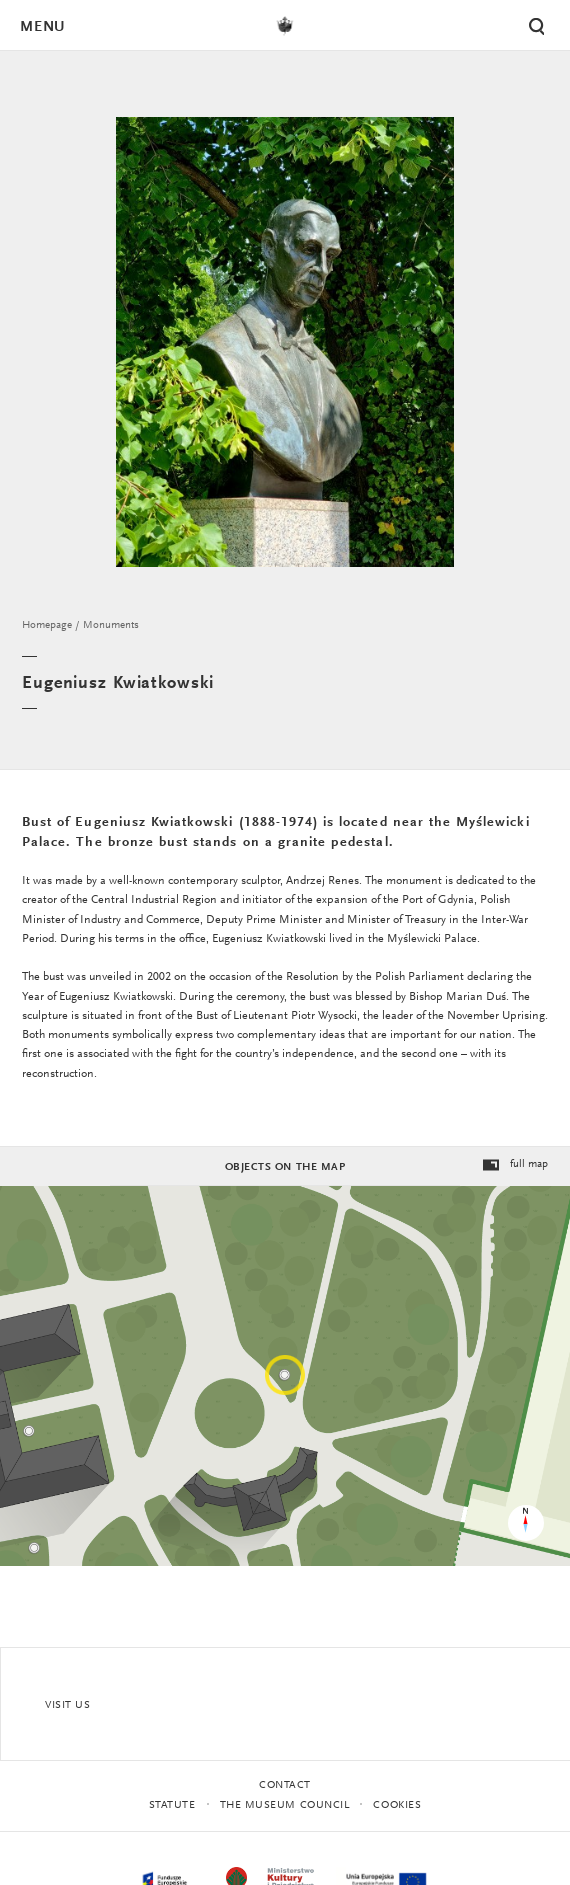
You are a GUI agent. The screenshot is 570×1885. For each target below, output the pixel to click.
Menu (42, 27)
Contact (285, 1785)
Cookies (397, 1805)
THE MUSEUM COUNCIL (285, 1805)
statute (172, 1805)
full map (514, 1166)
